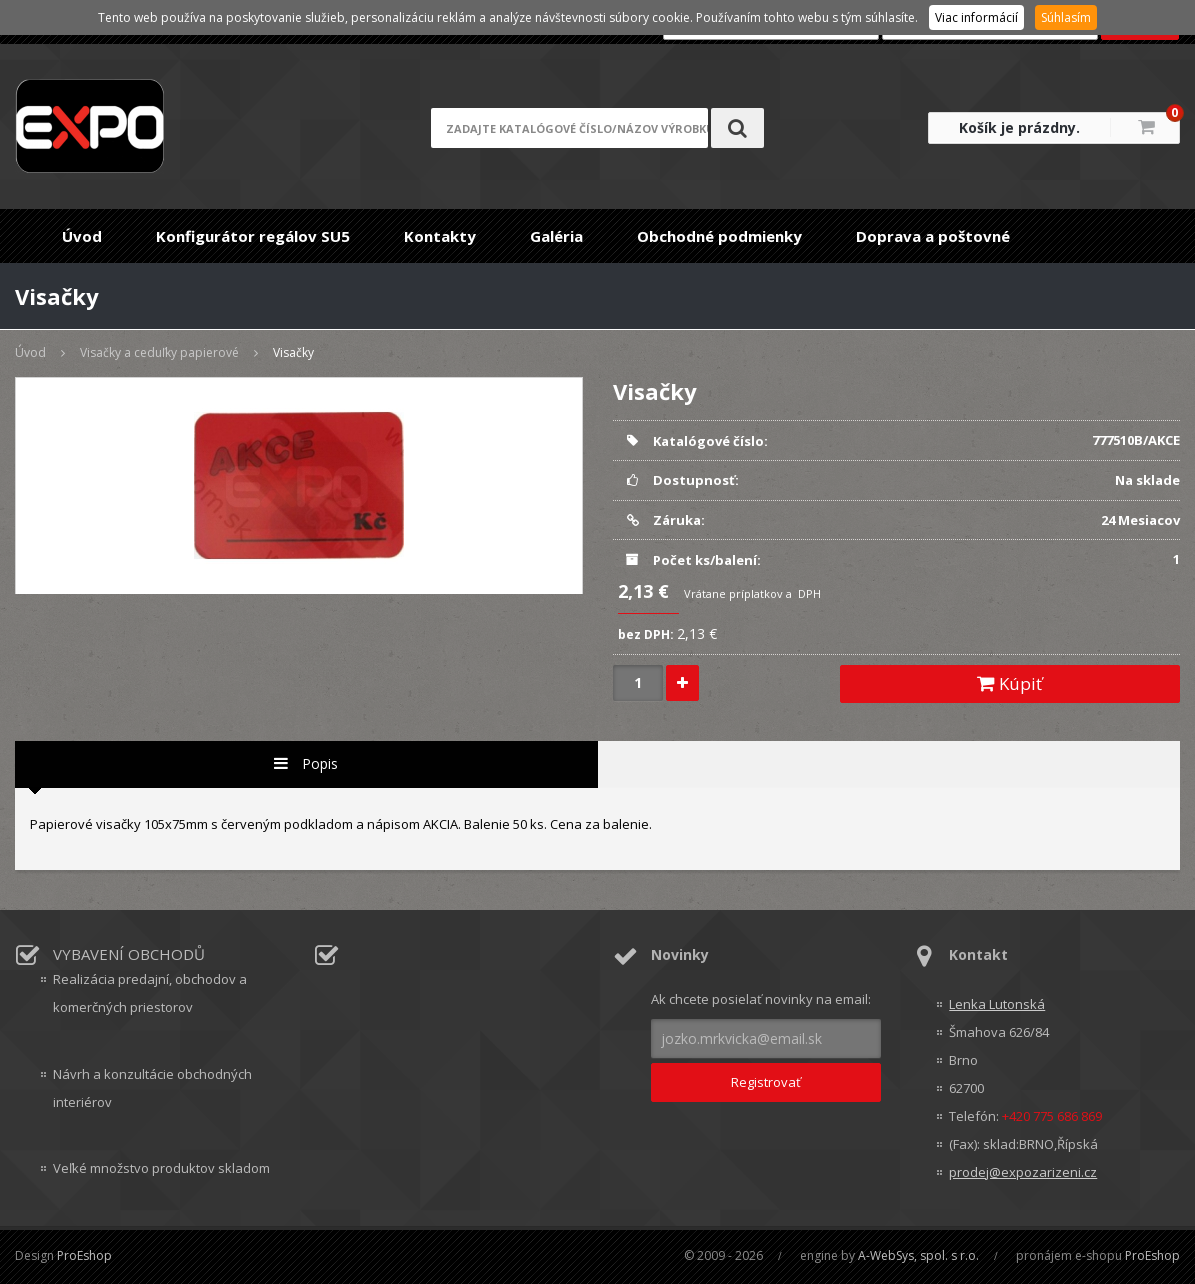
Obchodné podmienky (719, 236)
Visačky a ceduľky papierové (159, 352)
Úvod (82, 236)
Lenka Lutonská (997, 1004)
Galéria (556, 236)
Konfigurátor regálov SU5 (253, 236)
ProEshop (84, 1255)
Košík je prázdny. (1019, 127)
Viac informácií (976, 17)
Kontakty (440, 236)
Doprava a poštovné (933, 236)
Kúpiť (1009, 683)
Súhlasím (1066, 17)
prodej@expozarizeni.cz (1023, 1172)
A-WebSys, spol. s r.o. (918, 1255)
